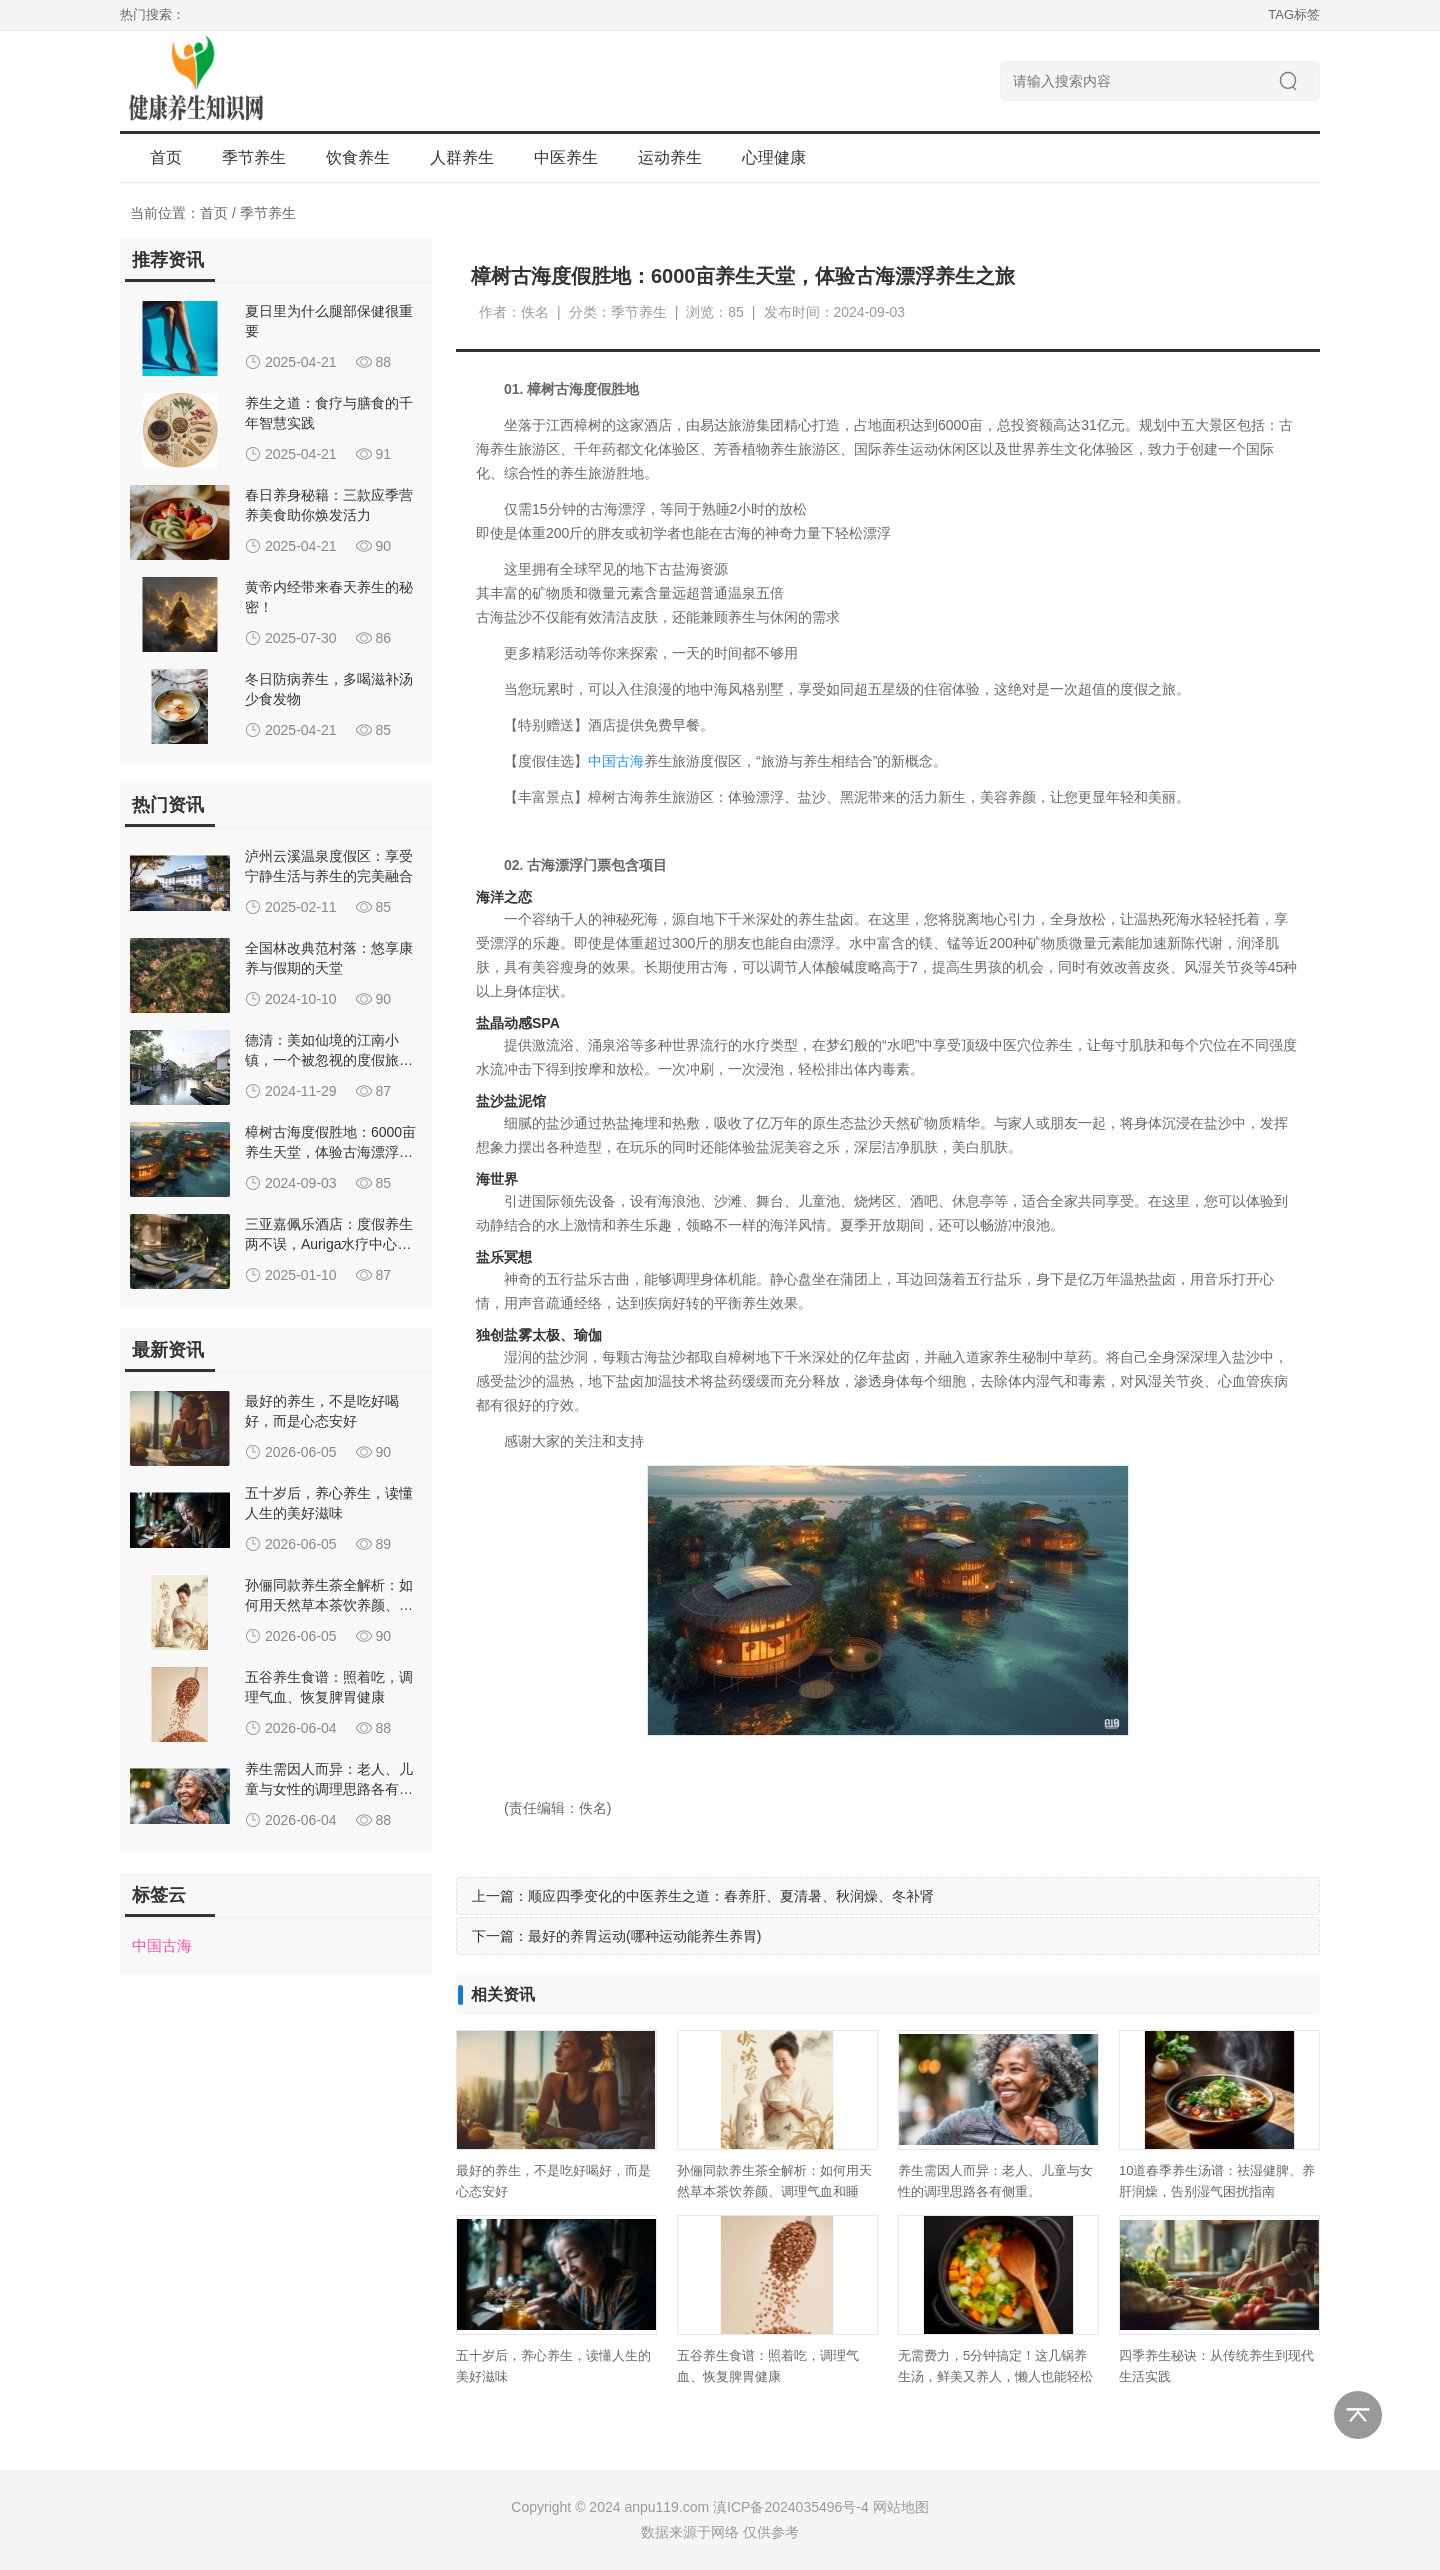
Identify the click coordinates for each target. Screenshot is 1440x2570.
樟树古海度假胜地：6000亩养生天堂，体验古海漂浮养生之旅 (330, 1152)
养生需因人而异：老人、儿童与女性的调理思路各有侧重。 (329, 1789)
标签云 (159, 1895)
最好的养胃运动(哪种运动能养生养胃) (644, 1936)
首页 (166, 157)
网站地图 (901, 2507)
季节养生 (268, 213)
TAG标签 (1294, 14)
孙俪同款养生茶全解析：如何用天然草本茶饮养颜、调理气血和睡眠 (329, 1605)
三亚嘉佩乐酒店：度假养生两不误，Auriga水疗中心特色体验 (329, 1244)
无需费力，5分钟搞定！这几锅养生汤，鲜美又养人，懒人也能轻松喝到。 (995, 2376)
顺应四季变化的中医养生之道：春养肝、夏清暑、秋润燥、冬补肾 (731, 1896)
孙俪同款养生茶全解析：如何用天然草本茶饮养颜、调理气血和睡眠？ (774, 2191)
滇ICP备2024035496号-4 (791, 2507)
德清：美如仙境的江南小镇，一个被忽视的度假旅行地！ (329, 1060)
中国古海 (616, 761)
